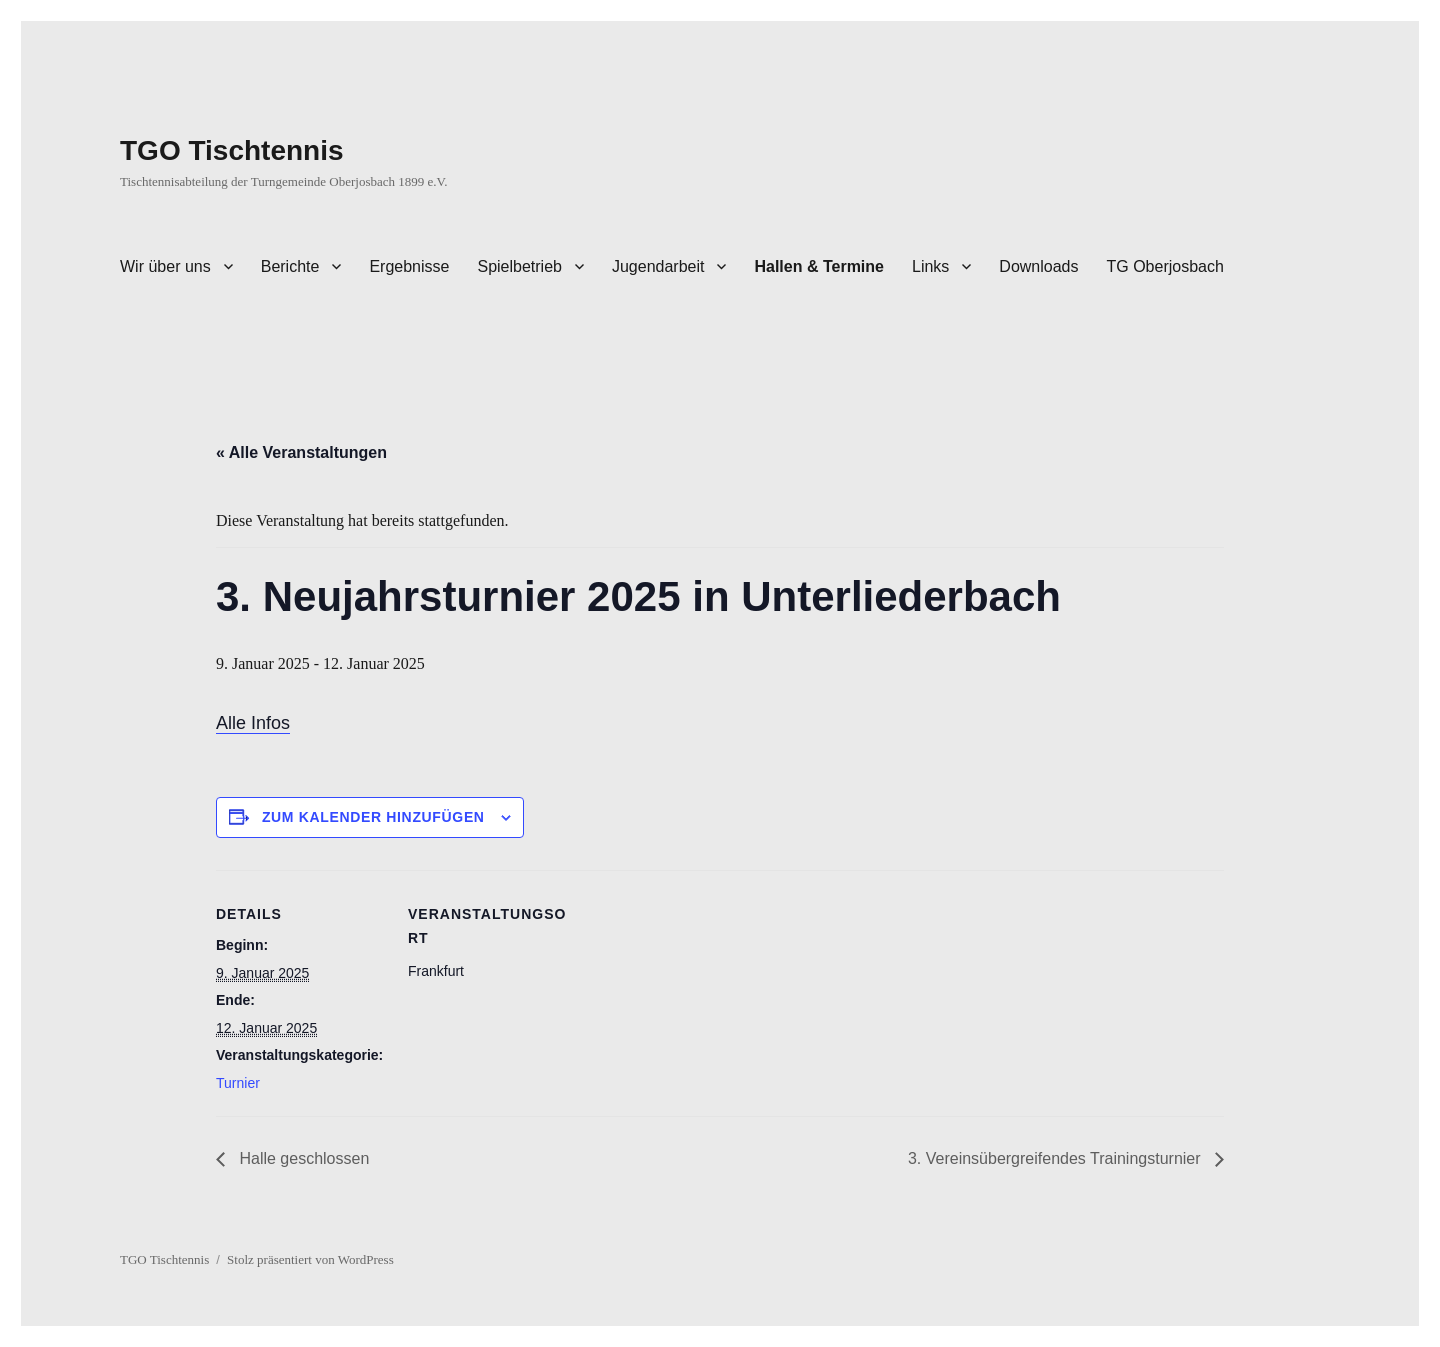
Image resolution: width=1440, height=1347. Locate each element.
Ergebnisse (409, 266)
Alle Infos (253, 723)
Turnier (238, 1083)
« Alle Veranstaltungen (301, 452)
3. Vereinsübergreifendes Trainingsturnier (1056, 1158)
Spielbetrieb (519, 266)
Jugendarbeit (658, 266)
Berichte (290, 266)
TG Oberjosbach (1165, 266)
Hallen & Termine (819, 266)
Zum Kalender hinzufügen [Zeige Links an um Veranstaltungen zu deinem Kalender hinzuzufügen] (373, 817)
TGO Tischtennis (232, 150)
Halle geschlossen (302, 1158)
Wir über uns (165, 266)
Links (930, 266)
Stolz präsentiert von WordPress (310, 1259)
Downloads (1038, 266)
